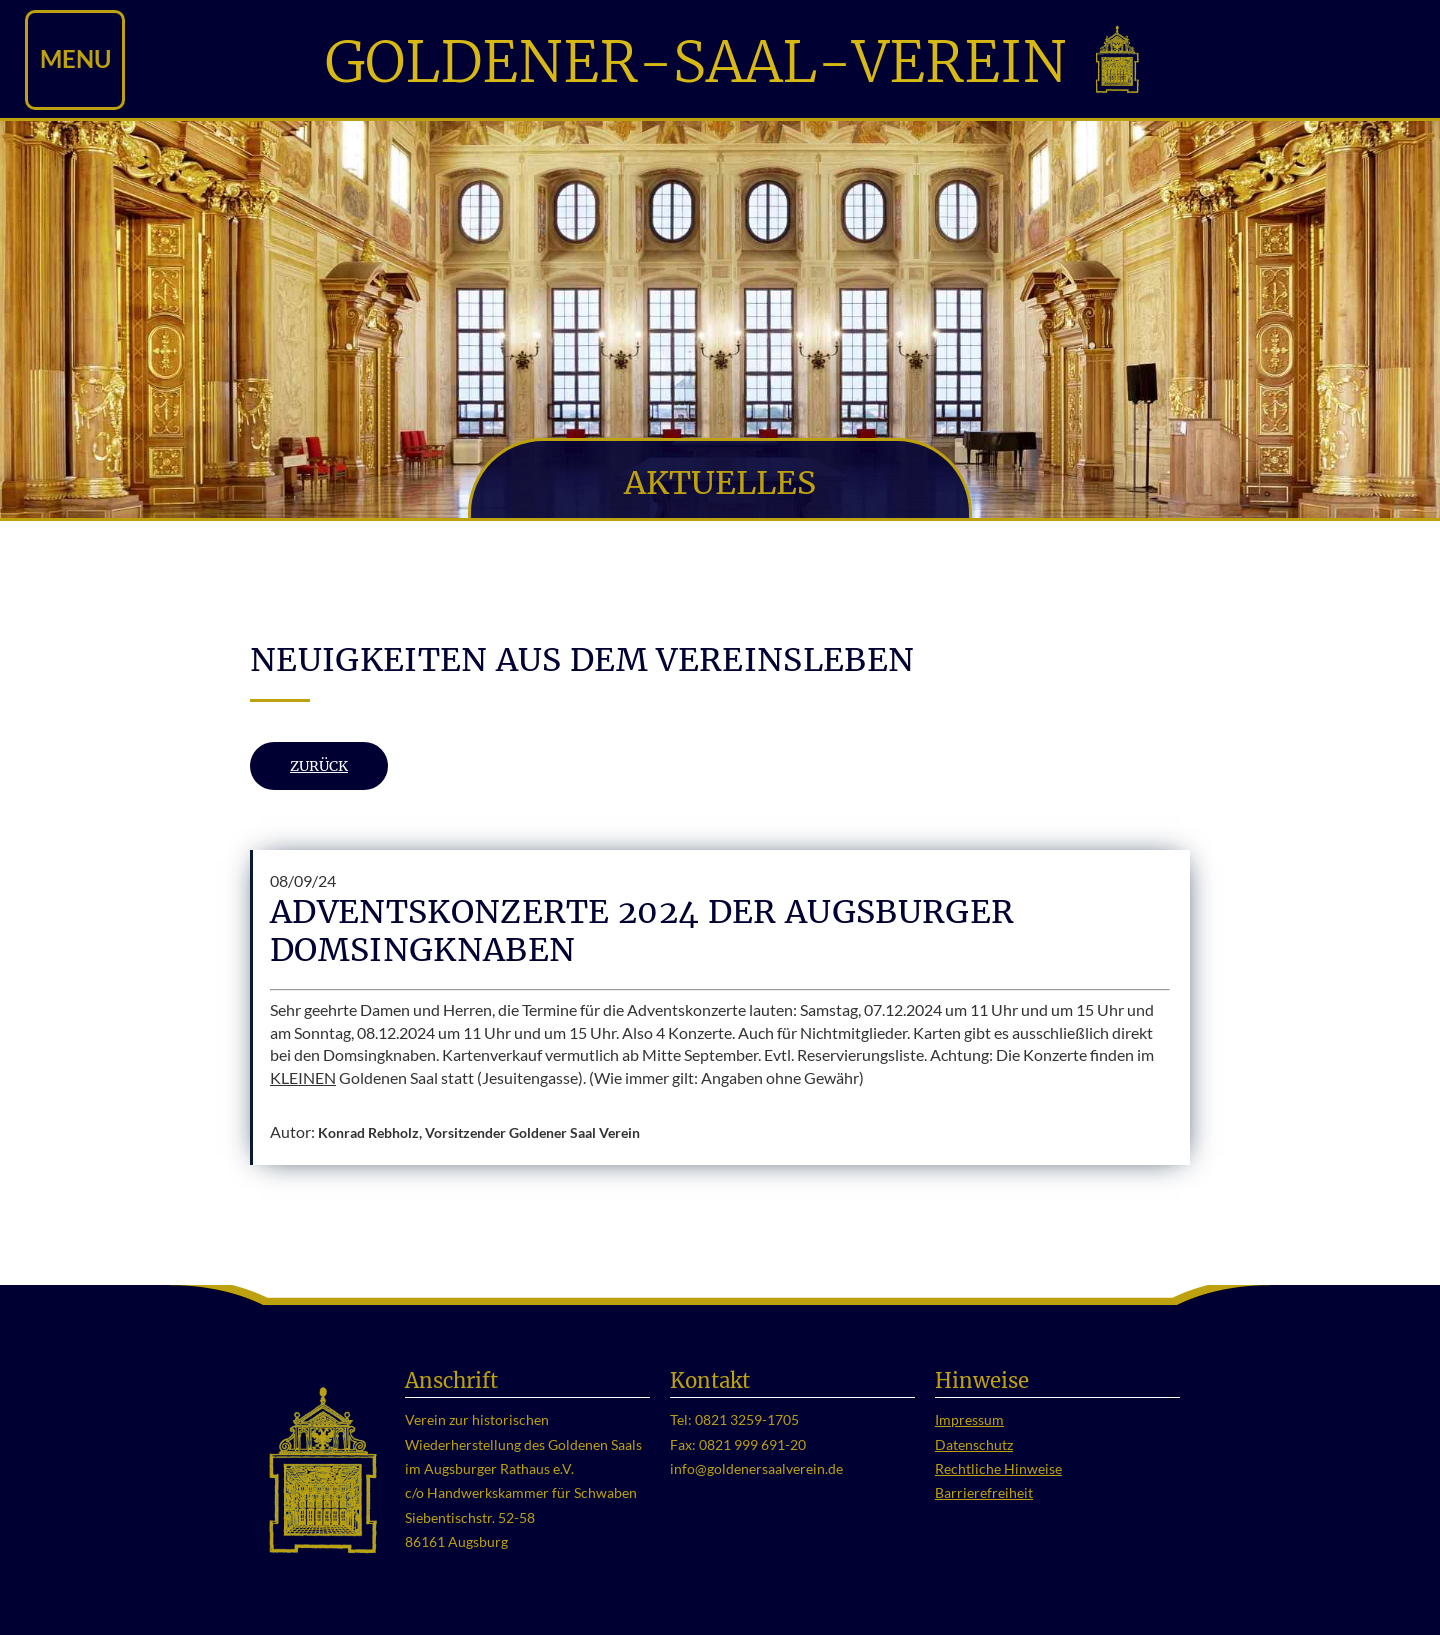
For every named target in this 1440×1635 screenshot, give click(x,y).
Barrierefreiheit (984, 1493)
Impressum (969, 1420)
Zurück (319, 766)
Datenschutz (974, 1445)
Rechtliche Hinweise (998, 1469)
